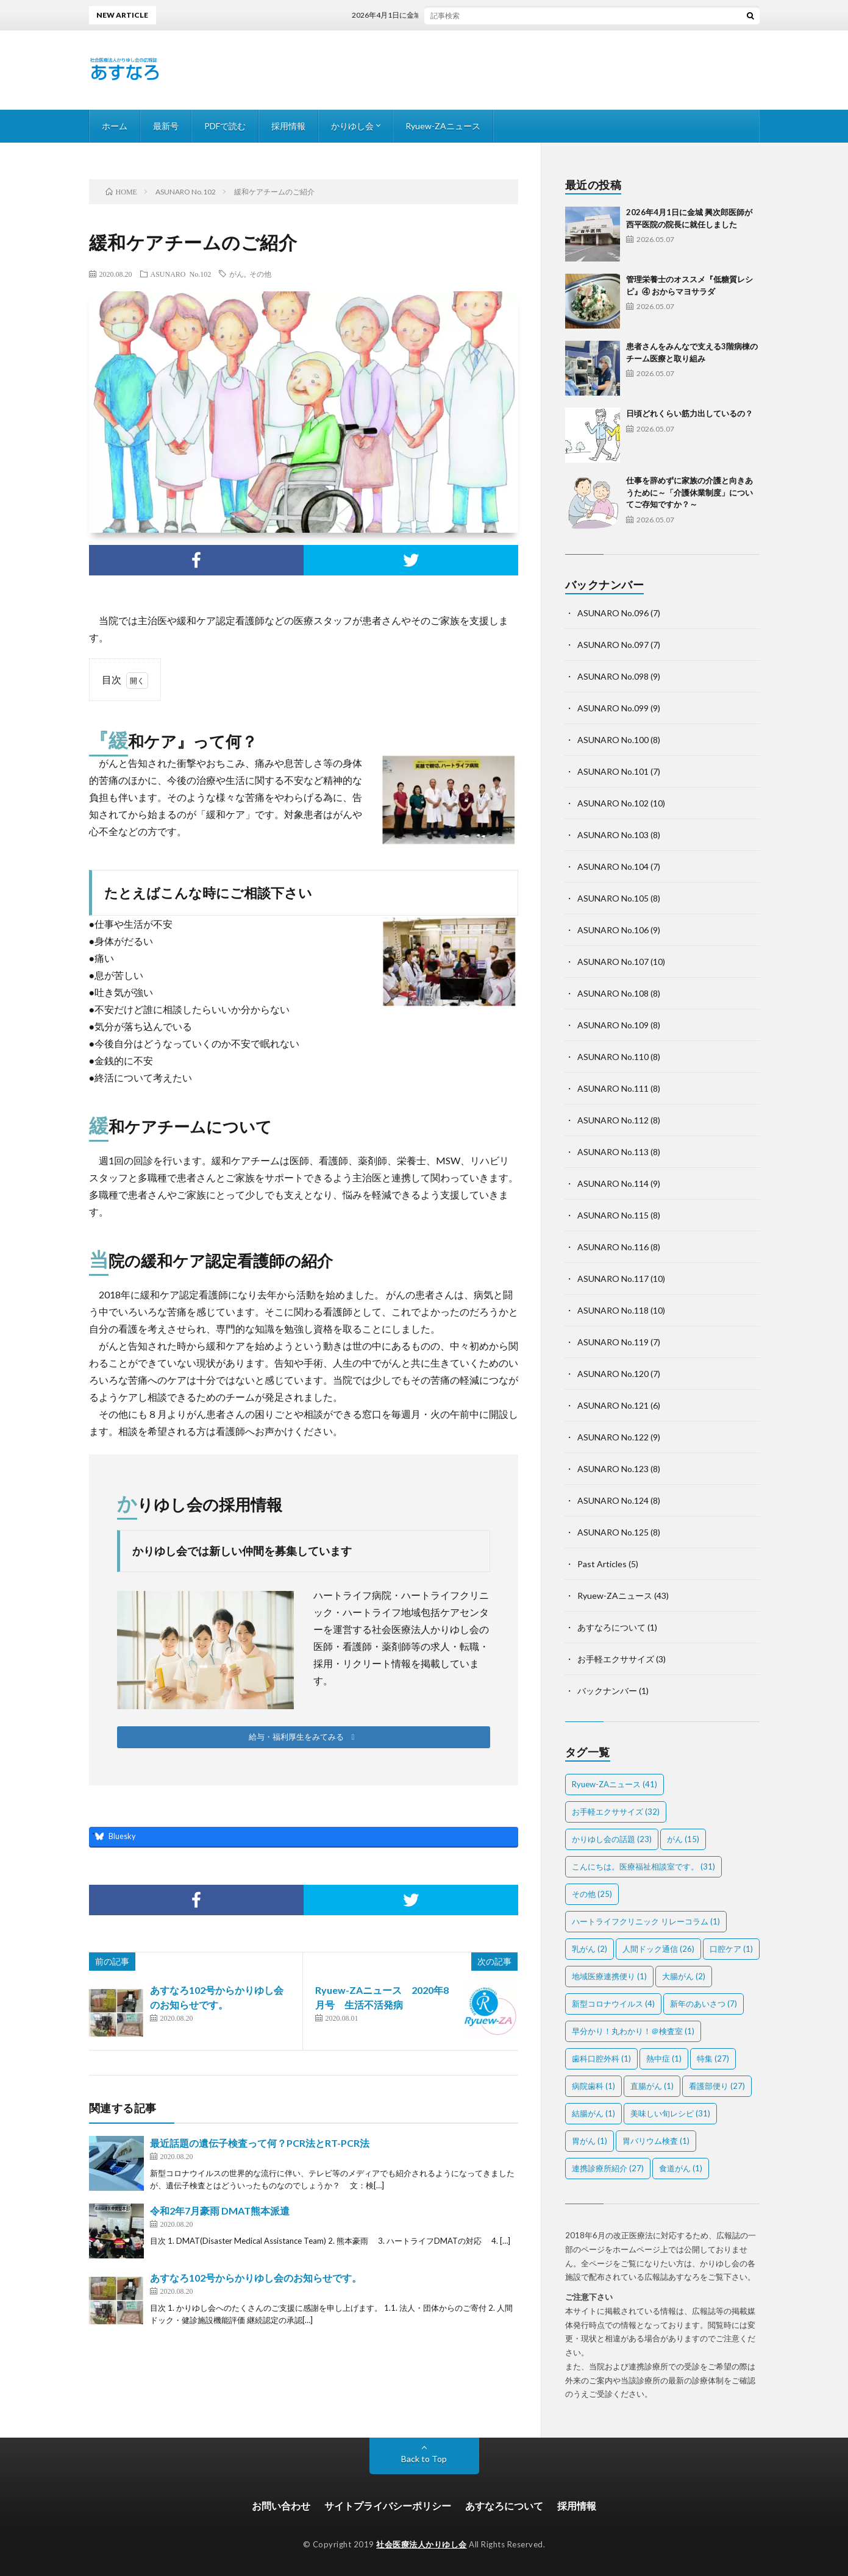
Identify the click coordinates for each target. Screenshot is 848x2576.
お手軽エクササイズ (615, 1659)
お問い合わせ (281, 2505)
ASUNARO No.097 (613, 644)
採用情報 (288, 126)
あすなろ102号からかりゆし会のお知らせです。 (256, 2277)
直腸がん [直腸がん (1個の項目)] (652, 2086)
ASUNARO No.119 (613, 1342)
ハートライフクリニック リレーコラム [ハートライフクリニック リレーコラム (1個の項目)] (646, 1921)
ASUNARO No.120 (613, 1373)
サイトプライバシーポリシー (387, 2505)
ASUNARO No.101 (613, 771)
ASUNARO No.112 (613, 1120)
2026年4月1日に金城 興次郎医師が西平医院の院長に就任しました (481, 15)
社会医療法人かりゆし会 (421, 2544)
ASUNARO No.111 (613, 1088)
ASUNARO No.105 (613, 898)
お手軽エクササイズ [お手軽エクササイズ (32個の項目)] (616, 1811)
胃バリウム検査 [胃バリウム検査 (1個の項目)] (655, 2141)
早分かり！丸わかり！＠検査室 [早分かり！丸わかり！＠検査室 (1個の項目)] (633, 2031)
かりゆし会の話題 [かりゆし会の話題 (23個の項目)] (612, 1839)
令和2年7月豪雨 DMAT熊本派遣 (220, 2210)
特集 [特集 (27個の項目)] (713, 2058)
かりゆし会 (352, 126)
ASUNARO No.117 (613, 1278)
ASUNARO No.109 (613, 1025)
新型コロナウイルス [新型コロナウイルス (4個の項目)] (613, 2003)
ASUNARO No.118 (613, 1310)
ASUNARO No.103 (613, 835)
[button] (303, 1737)
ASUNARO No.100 (613, 740)
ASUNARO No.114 (613, 1183)
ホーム (114, 126)
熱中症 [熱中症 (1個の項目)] (664, 2058)
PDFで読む (225, 126)
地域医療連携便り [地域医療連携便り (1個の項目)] (609, 1976)
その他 (260, 273)
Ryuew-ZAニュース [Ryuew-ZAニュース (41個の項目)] (614, 1784)
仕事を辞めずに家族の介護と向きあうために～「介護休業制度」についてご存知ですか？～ (689, 492)
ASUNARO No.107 (613, 961)
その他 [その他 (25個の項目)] (592, 1894)
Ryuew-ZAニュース (442, 126)
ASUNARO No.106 (613, 930)
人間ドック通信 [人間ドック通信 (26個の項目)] (658, 1949)
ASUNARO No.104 (613, 866)
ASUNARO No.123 (613, 1469)
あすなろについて (611, 1627)
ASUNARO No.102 (181, 273)
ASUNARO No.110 (613, 1056)
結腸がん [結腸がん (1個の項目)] (593, 2113)
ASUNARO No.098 (613, 676)
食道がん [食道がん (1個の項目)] (680, 2168)
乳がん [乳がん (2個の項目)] (589, 1949)
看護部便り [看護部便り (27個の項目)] (717, 2086)
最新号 (166, 126)
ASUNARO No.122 (613, 1437)
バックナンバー (607, 1690)
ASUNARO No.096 (613, 613)
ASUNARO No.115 (613, 1215)
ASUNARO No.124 (613, 1500)
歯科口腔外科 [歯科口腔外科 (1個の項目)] (601, 2058)
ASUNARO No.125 (613, 1532)
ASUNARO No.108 (613, 993)
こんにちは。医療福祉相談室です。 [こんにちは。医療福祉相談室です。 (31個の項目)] (643, 1866)
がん (236, 273)
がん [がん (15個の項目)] (683, 1839)
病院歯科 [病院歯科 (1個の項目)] (593, 2086)
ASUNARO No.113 (613, 1152)
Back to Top (424, 2458)
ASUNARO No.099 (613, 708)
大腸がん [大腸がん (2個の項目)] (683, 1976)
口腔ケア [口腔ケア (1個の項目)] (731, 1949)
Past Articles (602, 1564)
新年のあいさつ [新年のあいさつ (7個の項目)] (703, 2003)
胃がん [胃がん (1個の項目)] (589, 2141)
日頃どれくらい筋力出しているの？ (689, 413)
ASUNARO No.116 (613, 1247)
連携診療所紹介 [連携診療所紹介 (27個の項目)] (608, 2168)
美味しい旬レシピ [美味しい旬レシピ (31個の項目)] (670, 2113)
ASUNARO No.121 (613, 1405)
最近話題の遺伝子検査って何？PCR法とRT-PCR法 (259, 2143)
